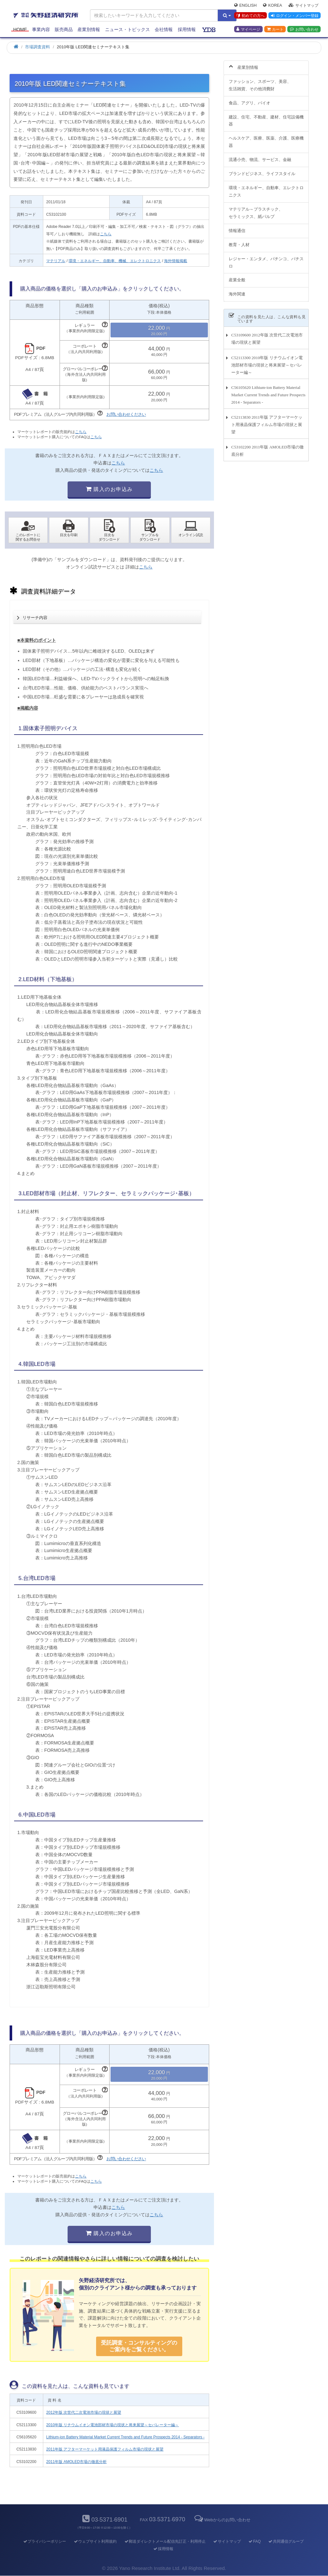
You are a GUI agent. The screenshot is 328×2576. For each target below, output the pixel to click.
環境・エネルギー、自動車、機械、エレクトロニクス (115, 261)
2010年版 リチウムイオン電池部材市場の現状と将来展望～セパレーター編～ (112, 2425)
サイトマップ (303, 5)
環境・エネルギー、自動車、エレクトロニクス (266, 191)
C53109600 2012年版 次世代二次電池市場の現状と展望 (267, 339)
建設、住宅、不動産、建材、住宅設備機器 (266, 121)
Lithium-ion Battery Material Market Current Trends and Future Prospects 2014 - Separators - (125, 2437)
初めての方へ (251, 15)
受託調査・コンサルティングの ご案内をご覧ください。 (139, 2346)
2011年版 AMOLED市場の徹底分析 (76, 2461)
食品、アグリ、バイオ (249, 103)
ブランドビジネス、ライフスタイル (262, 173)
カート (275, 29)
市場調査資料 (37, 46)
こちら (105, 234)
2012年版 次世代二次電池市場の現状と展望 (83, 2412)
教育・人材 (239, 244)
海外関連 (237, 294)
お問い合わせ (304, 29)
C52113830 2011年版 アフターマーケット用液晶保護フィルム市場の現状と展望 (266, 424)
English (245, 5)
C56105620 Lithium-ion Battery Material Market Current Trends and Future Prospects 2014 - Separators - (268, 395)
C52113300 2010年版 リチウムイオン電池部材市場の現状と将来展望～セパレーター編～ (267, 365)
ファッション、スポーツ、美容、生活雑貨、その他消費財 (260, 85)
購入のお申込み (109, 489)
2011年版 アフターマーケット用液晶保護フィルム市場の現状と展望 (104, 2449)
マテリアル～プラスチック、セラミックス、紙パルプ (256, 213)
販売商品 (64, 29)
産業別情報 (89, 29)
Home (20, 29)
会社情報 (164, 29)
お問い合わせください (126, 414)
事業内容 (41, 29)
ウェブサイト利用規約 (95, 2541)
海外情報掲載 (175, 261)
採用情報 (187, 29)
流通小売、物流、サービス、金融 (260, 159)
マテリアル (55, 261)
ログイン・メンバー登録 (294, 15)
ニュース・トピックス (127, 29)
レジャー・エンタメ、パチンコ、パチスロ (266, 262)
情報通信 (237, 230)
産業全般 (237, 280)
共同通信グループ (286, 2541)
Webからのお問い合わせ (221, 2519)
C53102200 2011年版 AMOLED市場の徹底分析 (267, 451)
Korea (272, 5)
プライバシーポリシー (44, 2541)
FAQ (254, 2541)
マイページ (248, 29)
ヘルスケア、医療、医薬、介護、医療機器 (266, 142)
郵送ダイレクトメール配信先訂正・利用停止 (165, 2541)
